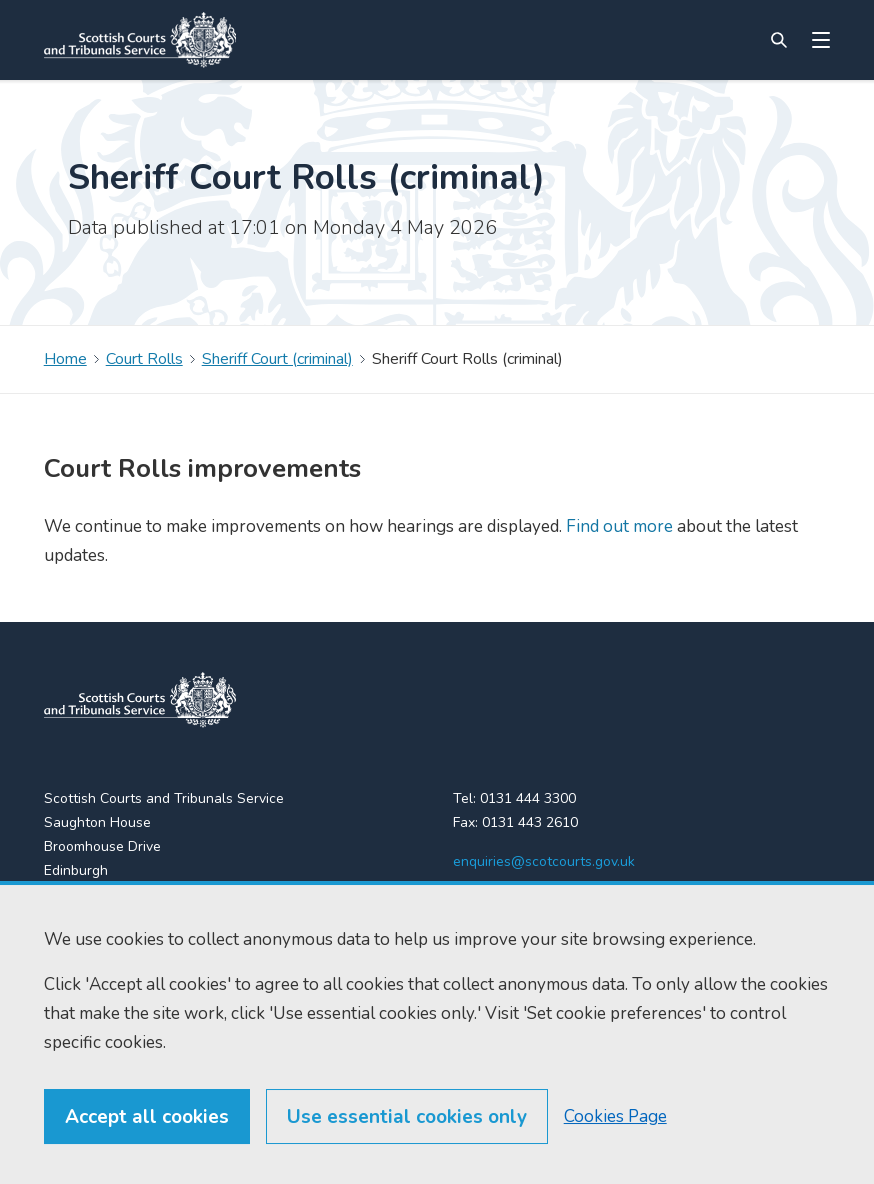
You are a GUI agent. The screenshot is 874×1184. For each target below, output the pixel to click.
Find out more (617, 526)
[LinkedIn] (505, 902)
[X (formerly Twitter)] (465, 902)
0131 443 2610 (530, 822)
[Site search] (779, 40)
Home (65, 359)
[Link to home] (140, 40)
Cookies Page (615, 1158)
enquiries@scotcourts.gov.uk (544, 861)
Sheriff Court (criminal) (277, 359)
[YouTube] (545, 902)
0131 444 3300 (528, 798)
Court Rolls (144, 359)
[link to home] (140, 700)
